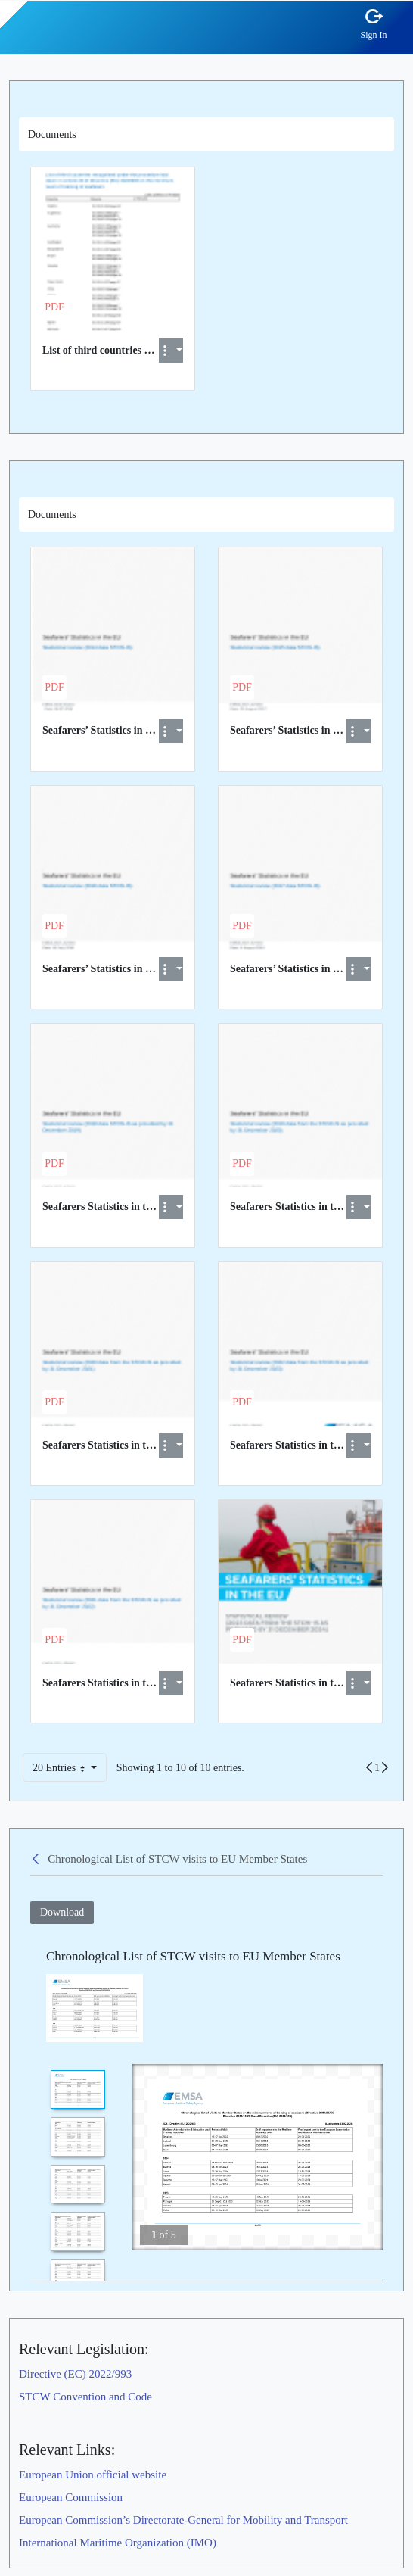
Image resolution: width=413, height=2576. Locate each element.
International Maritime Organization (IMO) (117, 2543)
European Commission (71, 2497)
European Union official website (92, 2474)
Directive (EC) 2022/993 (75, 2374)
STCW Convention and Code (85, 2396)
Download (62, 1912)
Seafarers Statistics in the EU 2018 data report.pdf (155, 1206)
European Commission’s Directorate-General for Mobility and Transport (183, 2520)
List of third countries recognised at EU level (143, 350)
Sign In (374, 34)
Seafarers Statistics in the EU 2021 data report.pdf (155, 1683)
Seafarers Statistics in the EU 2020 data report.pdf (155, 1445)
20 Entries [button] (67, 1769)
